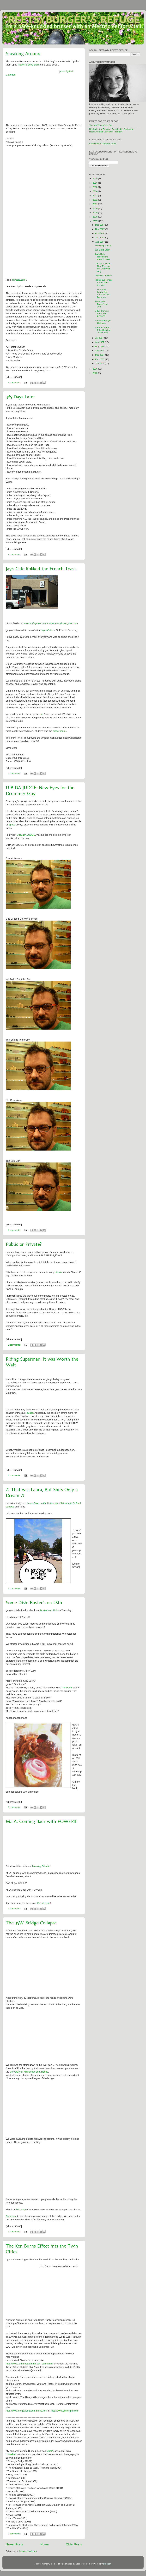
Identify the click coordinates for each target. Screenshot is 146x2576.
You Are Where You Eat (100, 125)
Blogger (107, 2564)
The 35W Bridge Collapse (31, 1923)
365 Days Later (20, 397)
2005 (95, 373)
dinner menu (59, 731)
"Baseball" (11, 2454)
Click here (11, 2216)
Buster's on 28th (48, 1610)
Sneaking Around (23, 53)
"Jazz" (50, 2451)
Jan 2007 (100, 363)
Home (44, 2544)
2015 (95, 187)
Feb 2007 (100, 359)
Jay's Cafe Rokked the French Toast (41, 569)
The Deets (66, 1687)
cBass (30, 1413)
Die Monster (43, 1903)
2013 (95, 195)
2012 (95, 200)
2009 (95, 212)
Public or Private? (24, 1244)
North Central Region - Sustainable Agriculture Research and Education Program (111, 130)
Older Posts (74, 2544)
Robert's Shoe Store (28, 64)
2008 (95, 217)
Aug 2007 (100, 242)
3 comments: (14, 554)
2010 (95, 208)
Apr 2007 (100, 350)
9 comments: (14, 1230)
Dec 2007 (100, 225)
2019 (95, 178)
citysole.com (18, 279)
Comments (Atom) (28, 2551)
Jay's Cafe (47, 630)
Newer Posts (14, 2544)
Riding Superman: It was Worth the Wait (103, 282)
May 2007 (100, 346)
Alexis (58, 1272)
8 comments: (14, 1807)
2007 (95, 221)
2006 (95, 369)
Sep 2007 (100, 237)
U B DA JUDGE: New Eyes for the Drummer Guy (103, 267)
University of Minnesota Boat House (29, 2071)
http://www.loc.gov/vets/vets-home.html (27, 2410)
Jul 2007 (99, 338)
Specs (12, 824)
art (41, 714)
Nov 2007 (100, 229)
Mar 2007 (100, 355)
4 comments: (14, 382)
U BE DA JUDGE (26, 835)
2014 (95, 191)
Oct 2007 (100, 233)
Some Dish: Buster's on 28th (34, 1602)
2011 (95, 204)
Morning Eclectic (41, 1866)
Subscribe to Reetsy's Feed (102, 143)
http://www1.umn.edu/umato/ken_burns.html (29, 2363)
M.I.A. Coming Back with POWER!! (41, 1821)
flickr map (20, 2209)
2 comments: (14, 773)
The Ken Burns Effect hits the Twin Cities (102, 330)
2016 (95, 183)
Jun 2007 (100, 342)
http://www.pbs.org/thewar (65, 2410)
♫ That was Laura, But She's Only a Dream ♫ (102, 293)
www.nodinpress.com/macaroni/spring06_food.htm (51, 623)
